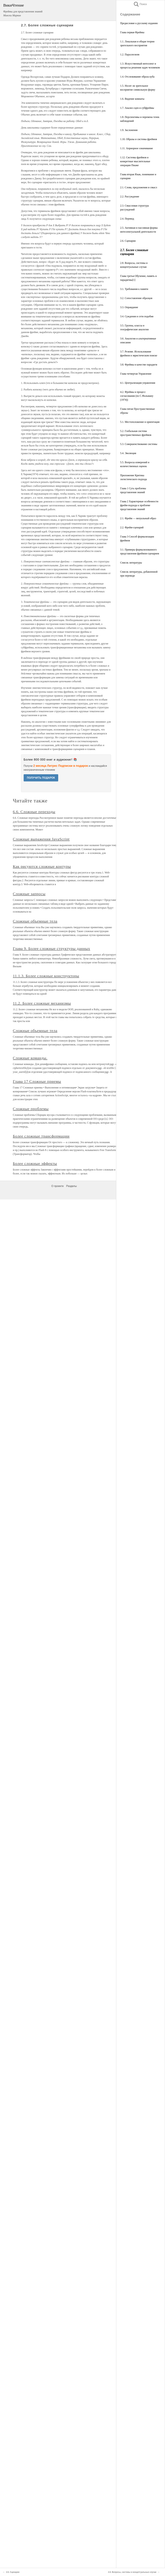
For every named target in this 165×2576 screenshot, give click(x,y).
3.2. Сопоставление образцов (136, 298)
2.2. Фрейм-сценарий (131, 527)
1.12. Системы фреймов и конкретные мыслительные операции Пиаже (135, 161)
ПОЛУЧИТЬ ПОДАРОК (41, 777)
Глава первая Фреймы (132, 32)
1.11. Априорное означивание (136, 148)
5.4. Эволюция (128, 453)
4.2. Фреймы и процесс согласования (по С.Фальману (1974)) (136, 396)
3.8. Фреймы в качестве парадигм (138, 364)
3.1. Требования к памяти (134, 289)
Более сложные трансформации (41, 1136)
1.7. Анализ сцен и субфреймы (137, 108)
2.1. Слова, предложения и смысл (138, 187)
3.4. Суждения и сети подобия (136, 316)
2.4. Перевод (127, 218)
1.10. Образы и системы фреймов (138, 139)
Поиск (140, 4)
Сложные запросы (29, 894)
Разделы (71, 1186)
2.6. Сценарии (128, 240)
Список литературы (131, 562)
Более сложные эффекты (35, 1163)
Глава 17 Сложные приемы (37, 1081)
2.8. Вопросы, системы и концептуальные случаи (132, 2572)
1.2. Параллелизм (129, 54)
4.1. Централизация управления (137, 382)
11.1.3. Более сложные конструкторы (46, 976)
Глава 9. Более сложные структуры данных (51, 948)
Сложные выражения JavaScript (41, 839)
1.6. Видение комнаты (132, 98)
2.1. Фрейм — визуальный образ (138, 518)
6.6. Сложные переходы (34, 812)
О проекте (57, 1186)
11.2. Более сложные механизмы (42, 1003)
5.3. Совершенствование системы (138, 444)
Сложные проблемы (31, 1109)
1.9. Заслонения (128, 130)
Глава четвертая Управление (135, 373)
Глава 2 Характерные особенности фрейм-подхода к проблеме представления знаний (139, 505)
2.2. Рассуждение (129, 196)
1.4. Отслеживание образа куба (137, 76)
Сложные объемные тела (35, 921)
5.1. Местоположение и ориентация (139, 422)
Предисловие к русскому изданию (139, 23)
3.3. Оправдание (129, 307)
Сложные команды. (30, 1058)
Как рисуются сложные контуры (42, 866)
